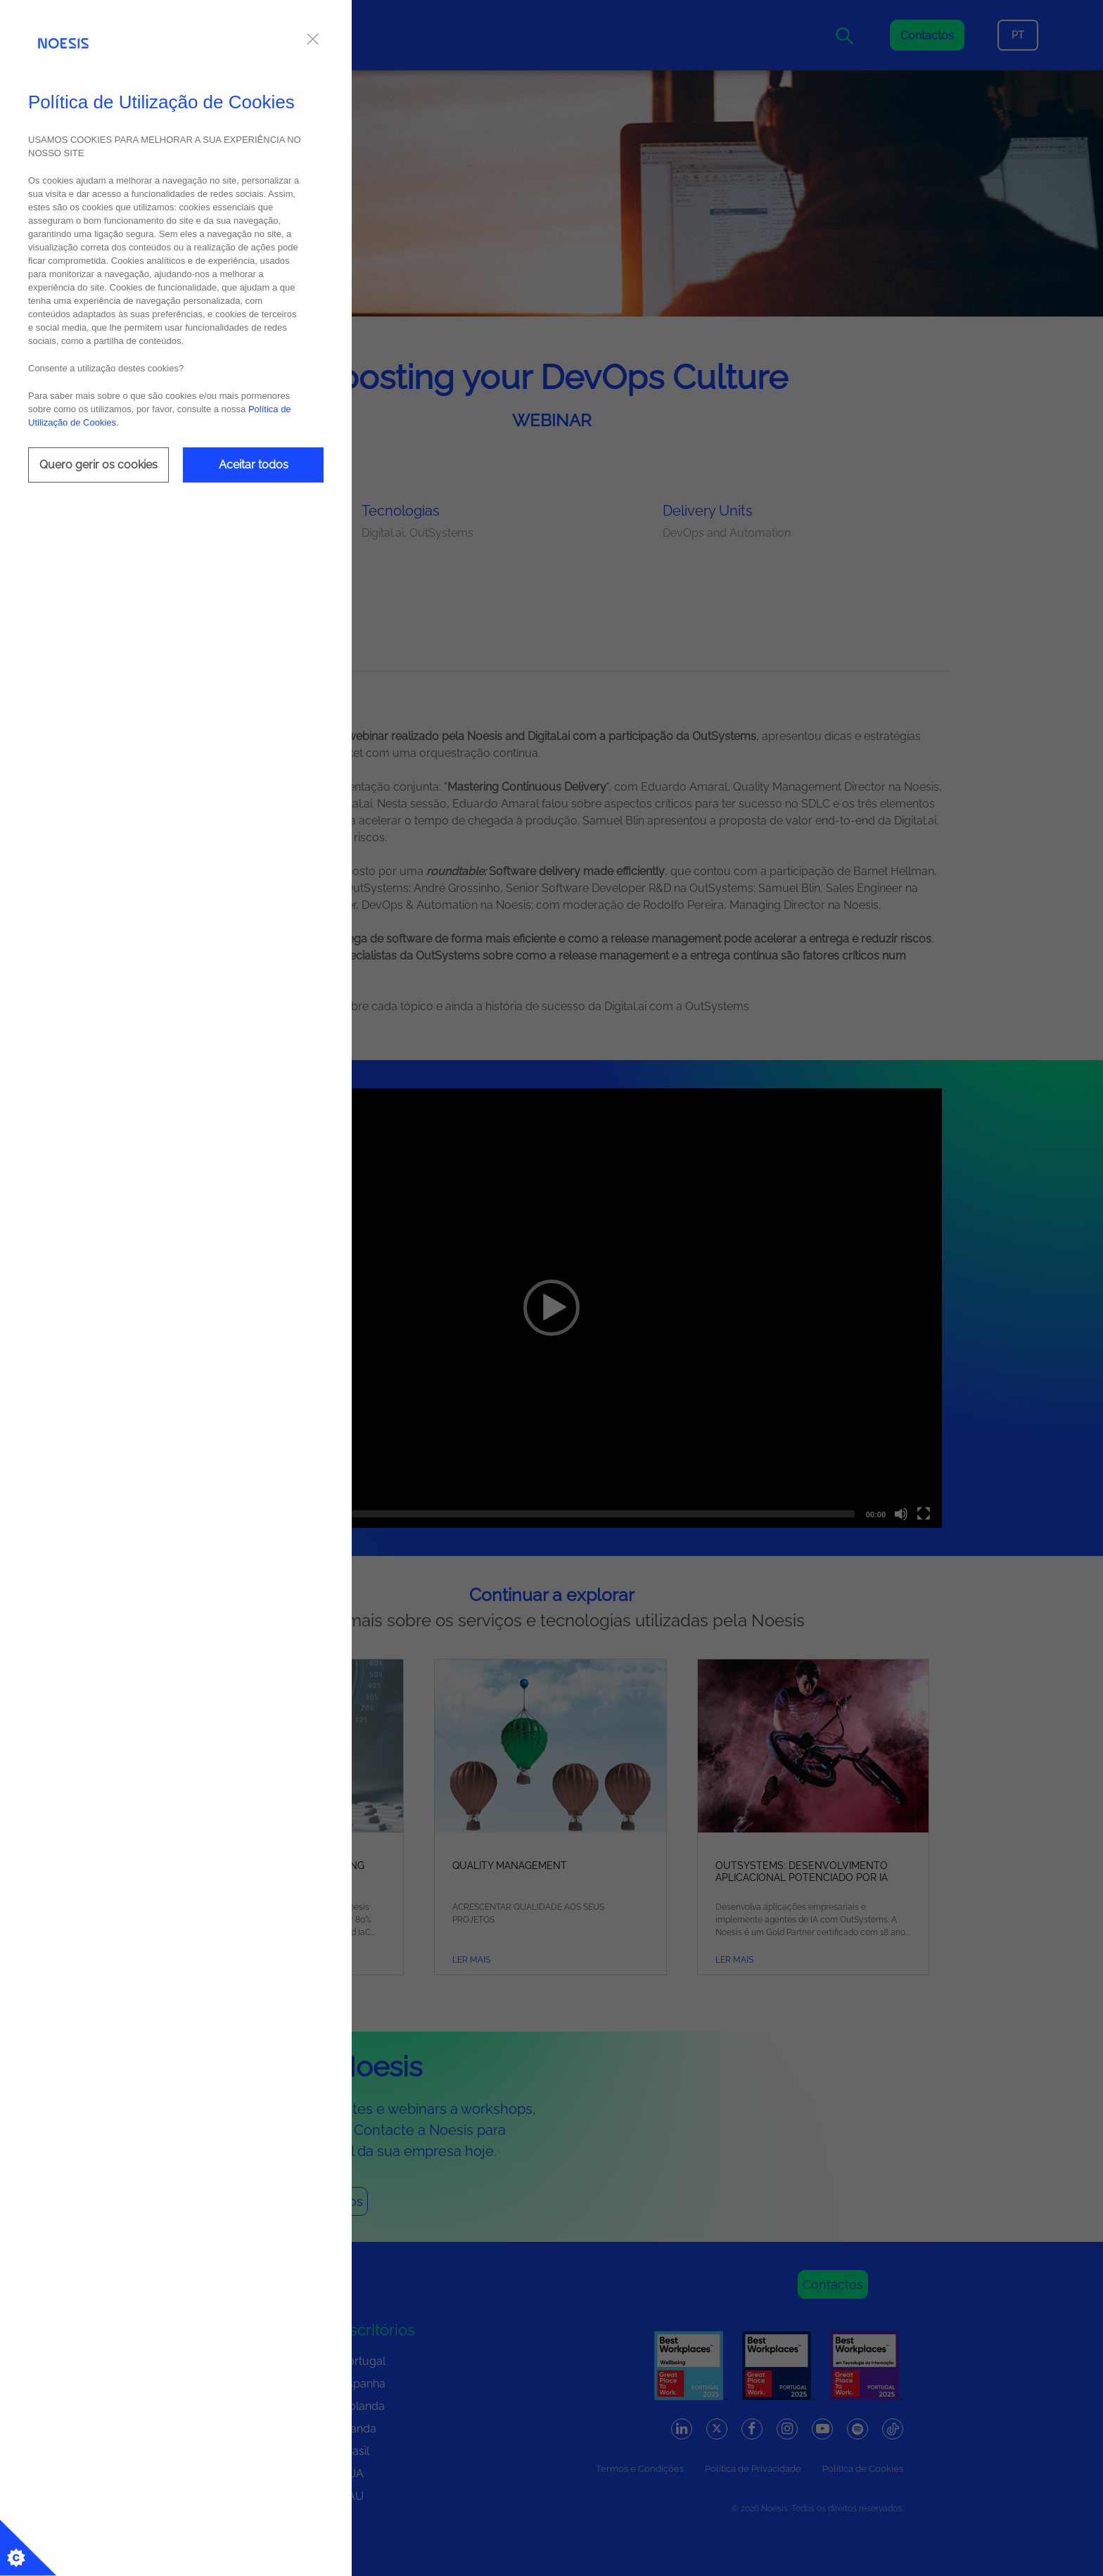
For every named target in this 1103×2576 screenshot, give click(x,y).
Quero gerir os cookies (98, 464)
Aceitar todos (253, 464)
